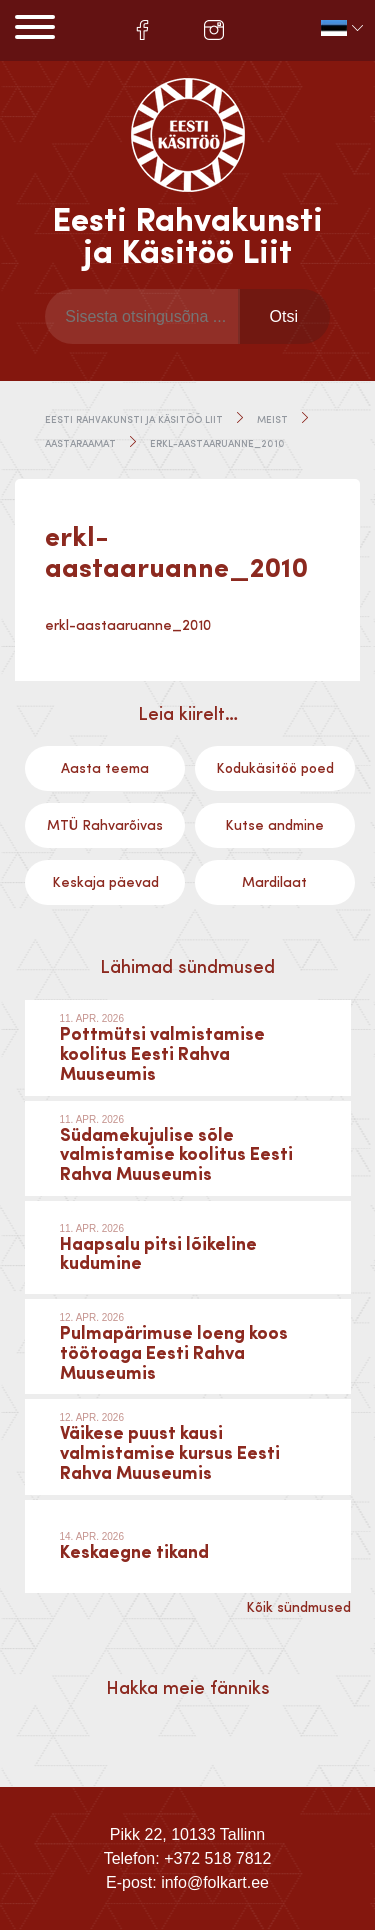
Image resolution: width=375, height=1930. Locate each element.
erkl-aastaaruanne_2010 (128, 626)
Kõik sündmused (298, 1608)
